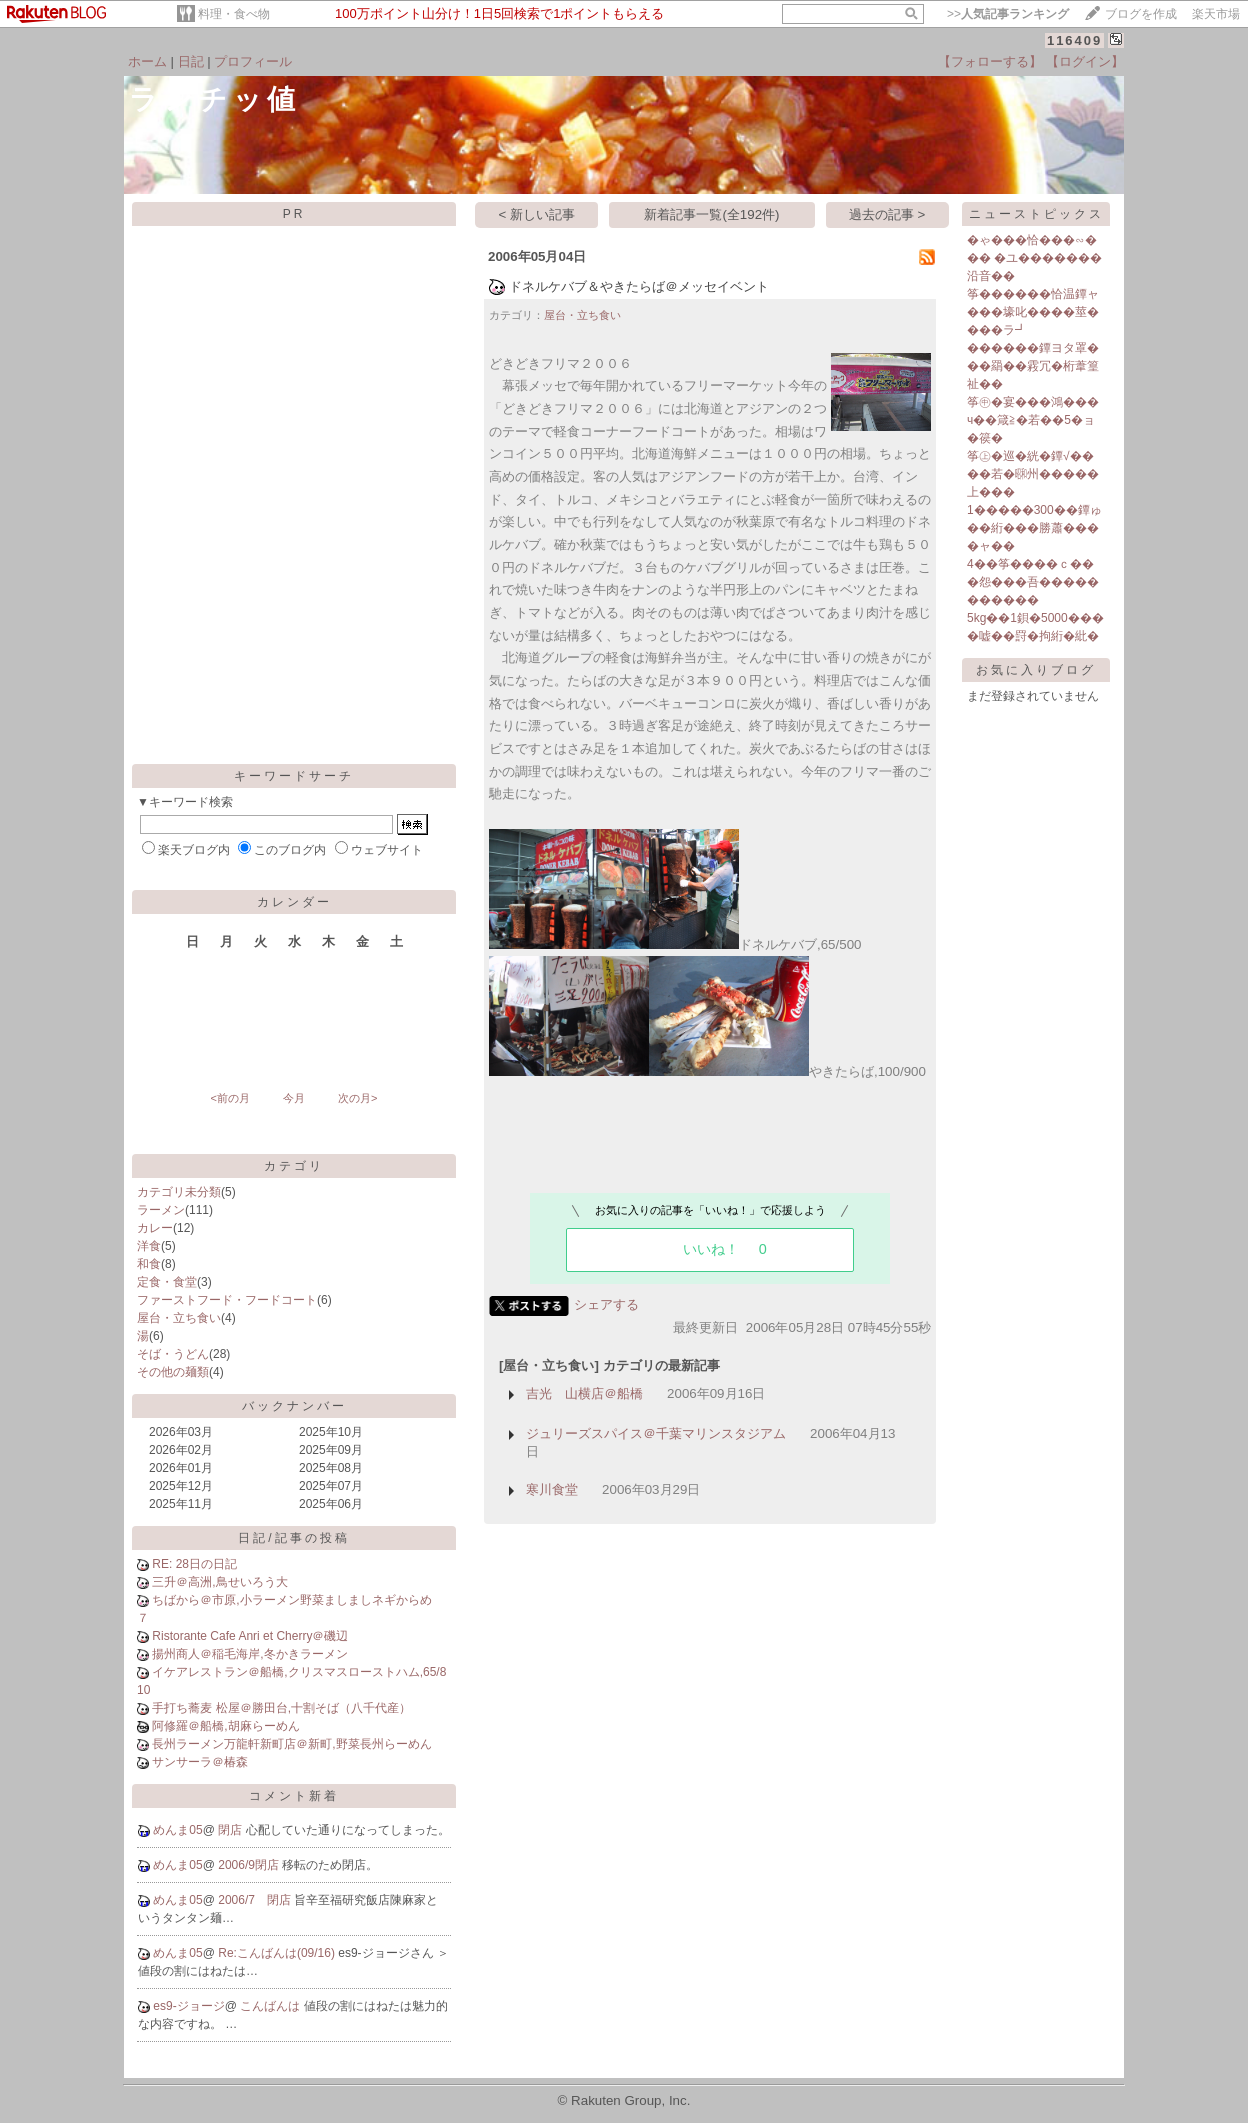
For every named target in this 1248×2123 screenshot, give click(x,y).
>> (1008, 14)
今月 (294, 1098)
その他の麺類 (173, 1372)
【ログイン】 (1085, 61)
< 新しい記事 (537, 214)
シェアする (606, 1304)
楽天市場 (1216, 14)
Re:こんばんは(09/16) (278, 1953)
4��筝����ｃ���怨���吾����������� (1033, 582)
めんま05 (177, 1830)
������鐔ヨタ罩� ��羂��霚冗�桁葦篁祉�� (1033, 366)
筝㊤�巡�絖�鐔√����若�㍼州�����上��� (1033, 474)
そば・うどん (173, 1354)
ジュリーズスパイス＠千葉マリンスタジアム (656, 1433)
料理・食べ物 (234, 14)
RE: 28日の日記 (194, 1564)
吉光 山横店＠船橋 (584, 1393)
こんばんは (271, 2006)
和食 (149, 1264)
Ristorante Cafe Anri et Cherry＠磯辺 (250, 1636)
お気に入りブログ (1036, 670)
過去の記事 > (887, 214)
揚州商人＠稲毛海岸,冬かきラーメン (249, 1654)
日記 (191, 61)
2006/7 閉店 (256, 1900)
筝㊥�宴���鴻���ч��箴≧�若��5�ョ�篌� (1033, 420)
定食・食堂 (167, 1282)
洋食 (149, 1246)
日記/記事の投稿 (293, 1538)
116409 (1074, 40)
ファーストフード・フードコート (227, 1300)
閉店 (231, 1830)
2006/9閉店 (250, 1865)
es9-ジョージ (188, 2006)
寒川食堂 (552, 1489)
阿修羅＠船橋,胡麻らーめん (225, 1726)
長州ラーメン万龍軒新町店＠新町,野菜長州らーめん (291, 1744)
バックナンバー (294, 1406)
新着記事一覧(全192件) (711, 214)
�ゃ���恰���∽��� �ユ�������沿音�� (1034, 258)
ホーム (147, 61)
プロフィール (253, 61)
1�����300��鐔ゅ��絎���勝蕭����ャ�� (1034, 528)
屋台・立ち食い (179, 1318)
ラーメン (161, 1210)
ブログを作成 (1141, 14)
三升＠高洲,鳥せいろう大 (219, 1582)
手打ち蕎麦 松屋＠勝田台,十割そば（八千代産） (281, 1708)
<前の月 (229, 1098)
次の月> (357, 1098)
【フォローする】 (990, 61)
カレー (155, 1228)
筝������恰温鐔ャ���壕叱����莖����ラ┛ (1033, 312)
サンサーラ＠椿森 (200, 1762)
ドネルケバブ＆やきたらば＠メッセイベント (639, 286)
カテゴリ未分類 (179, 1192)
